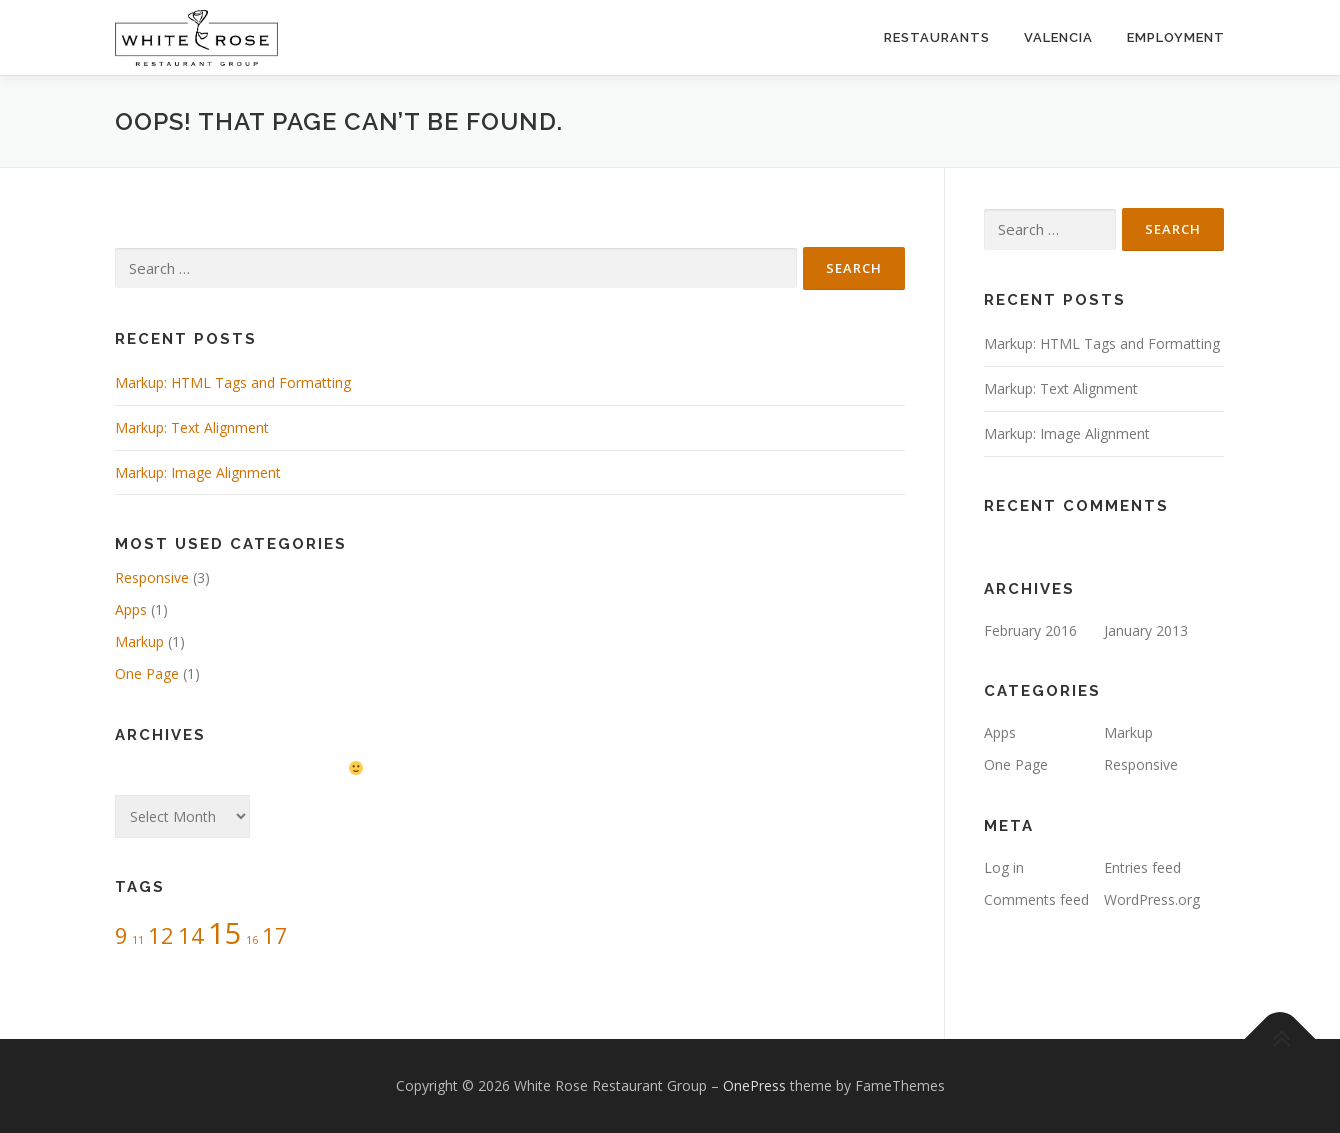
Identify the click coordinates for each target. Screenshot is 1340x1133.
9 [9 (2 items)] (121, 935)
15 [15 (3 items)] (225, 933)
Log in (1004, 867)
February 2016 (1030, 630)
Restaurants (937, 37)
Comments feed (1036, 899)
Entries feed (1142, 867)
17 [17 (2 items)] (275, 935)
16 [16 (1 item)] (252, 940)
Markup (139, 641)
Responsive (152, 577)
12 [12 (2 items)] (161, 935)
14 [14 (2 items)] (191, 935)
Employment (1176, 37)
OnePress (754, 1085)
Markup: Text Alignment (192, 427)
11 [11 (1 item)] (138, 940)
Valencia (1058, 37)
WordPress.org (1152, 899)
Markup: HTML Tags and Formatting (233, 382)
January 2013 (1146, 630)
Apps (131, 609)
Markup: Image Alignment (198, 472)
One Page (147, 673)
